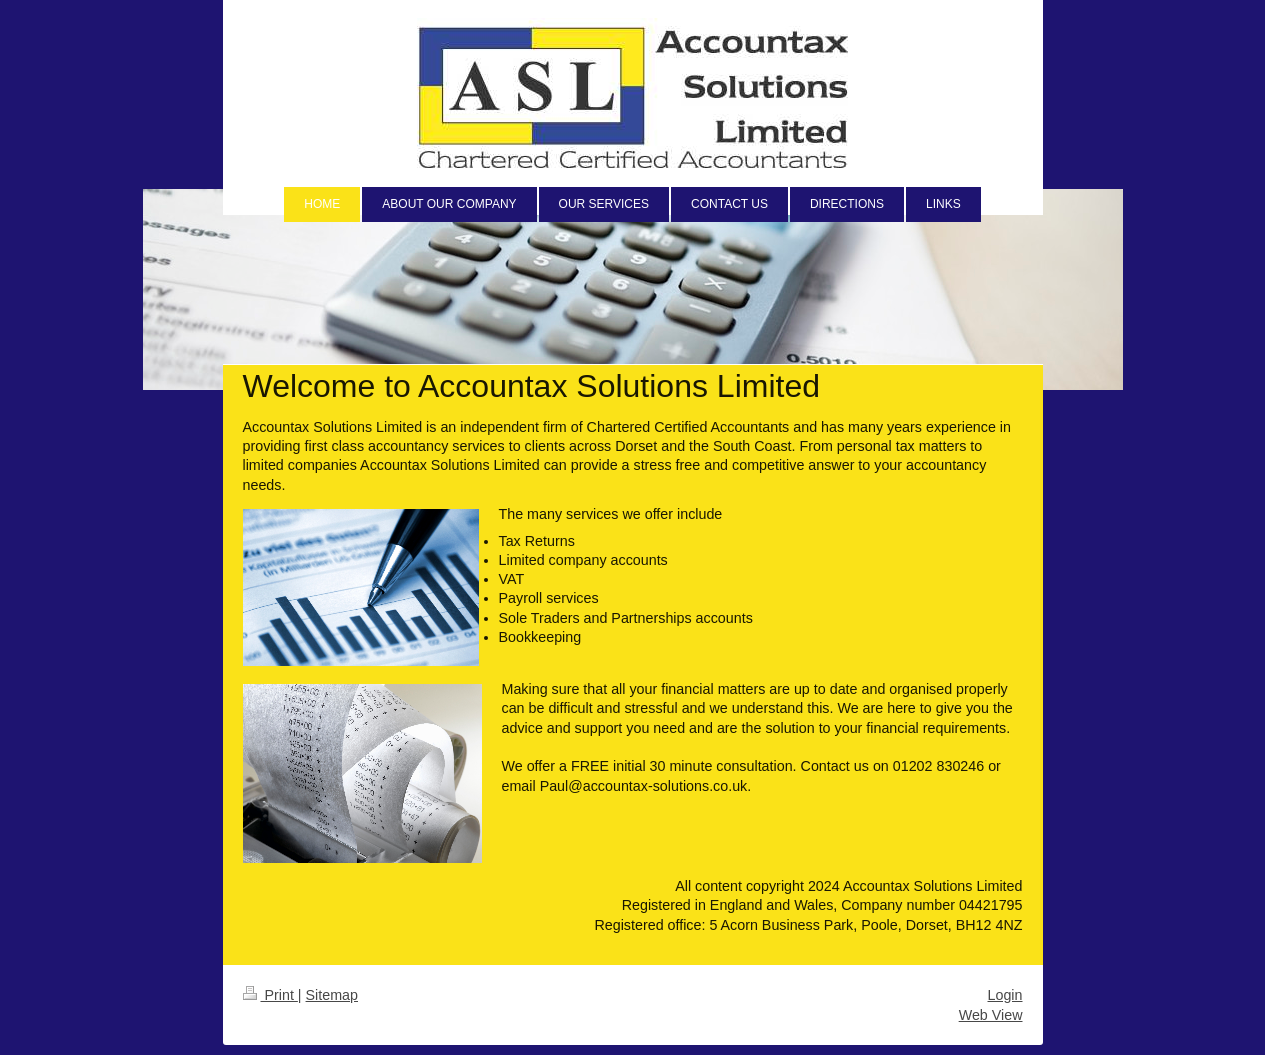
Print (270, 995)
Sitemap (332, 995)
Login (1005, 995)
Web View (991, 1015)
